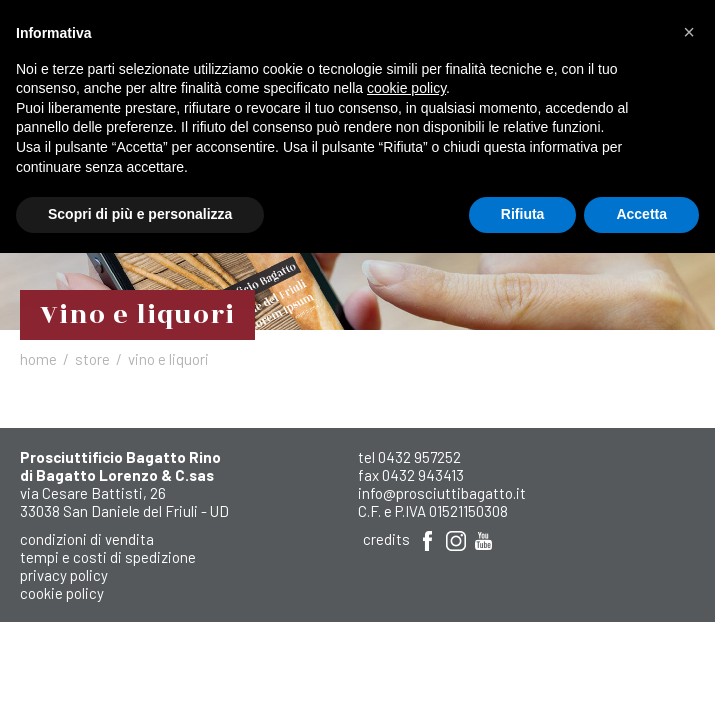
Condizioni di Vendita (87, 539)
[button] (689, 32)
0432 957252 (419, 457)
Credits (386, 539)
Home (38, 359)
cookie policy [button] (406, 88)
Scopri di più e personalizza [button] (140, 214)
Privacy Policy (64, 575)
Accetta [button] (641, 214)
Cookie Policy (62, 593)
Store (92, 359)
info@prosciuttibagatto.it (442, 493)
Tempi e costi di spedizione (108, 557)
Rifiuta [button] (523, 214)
